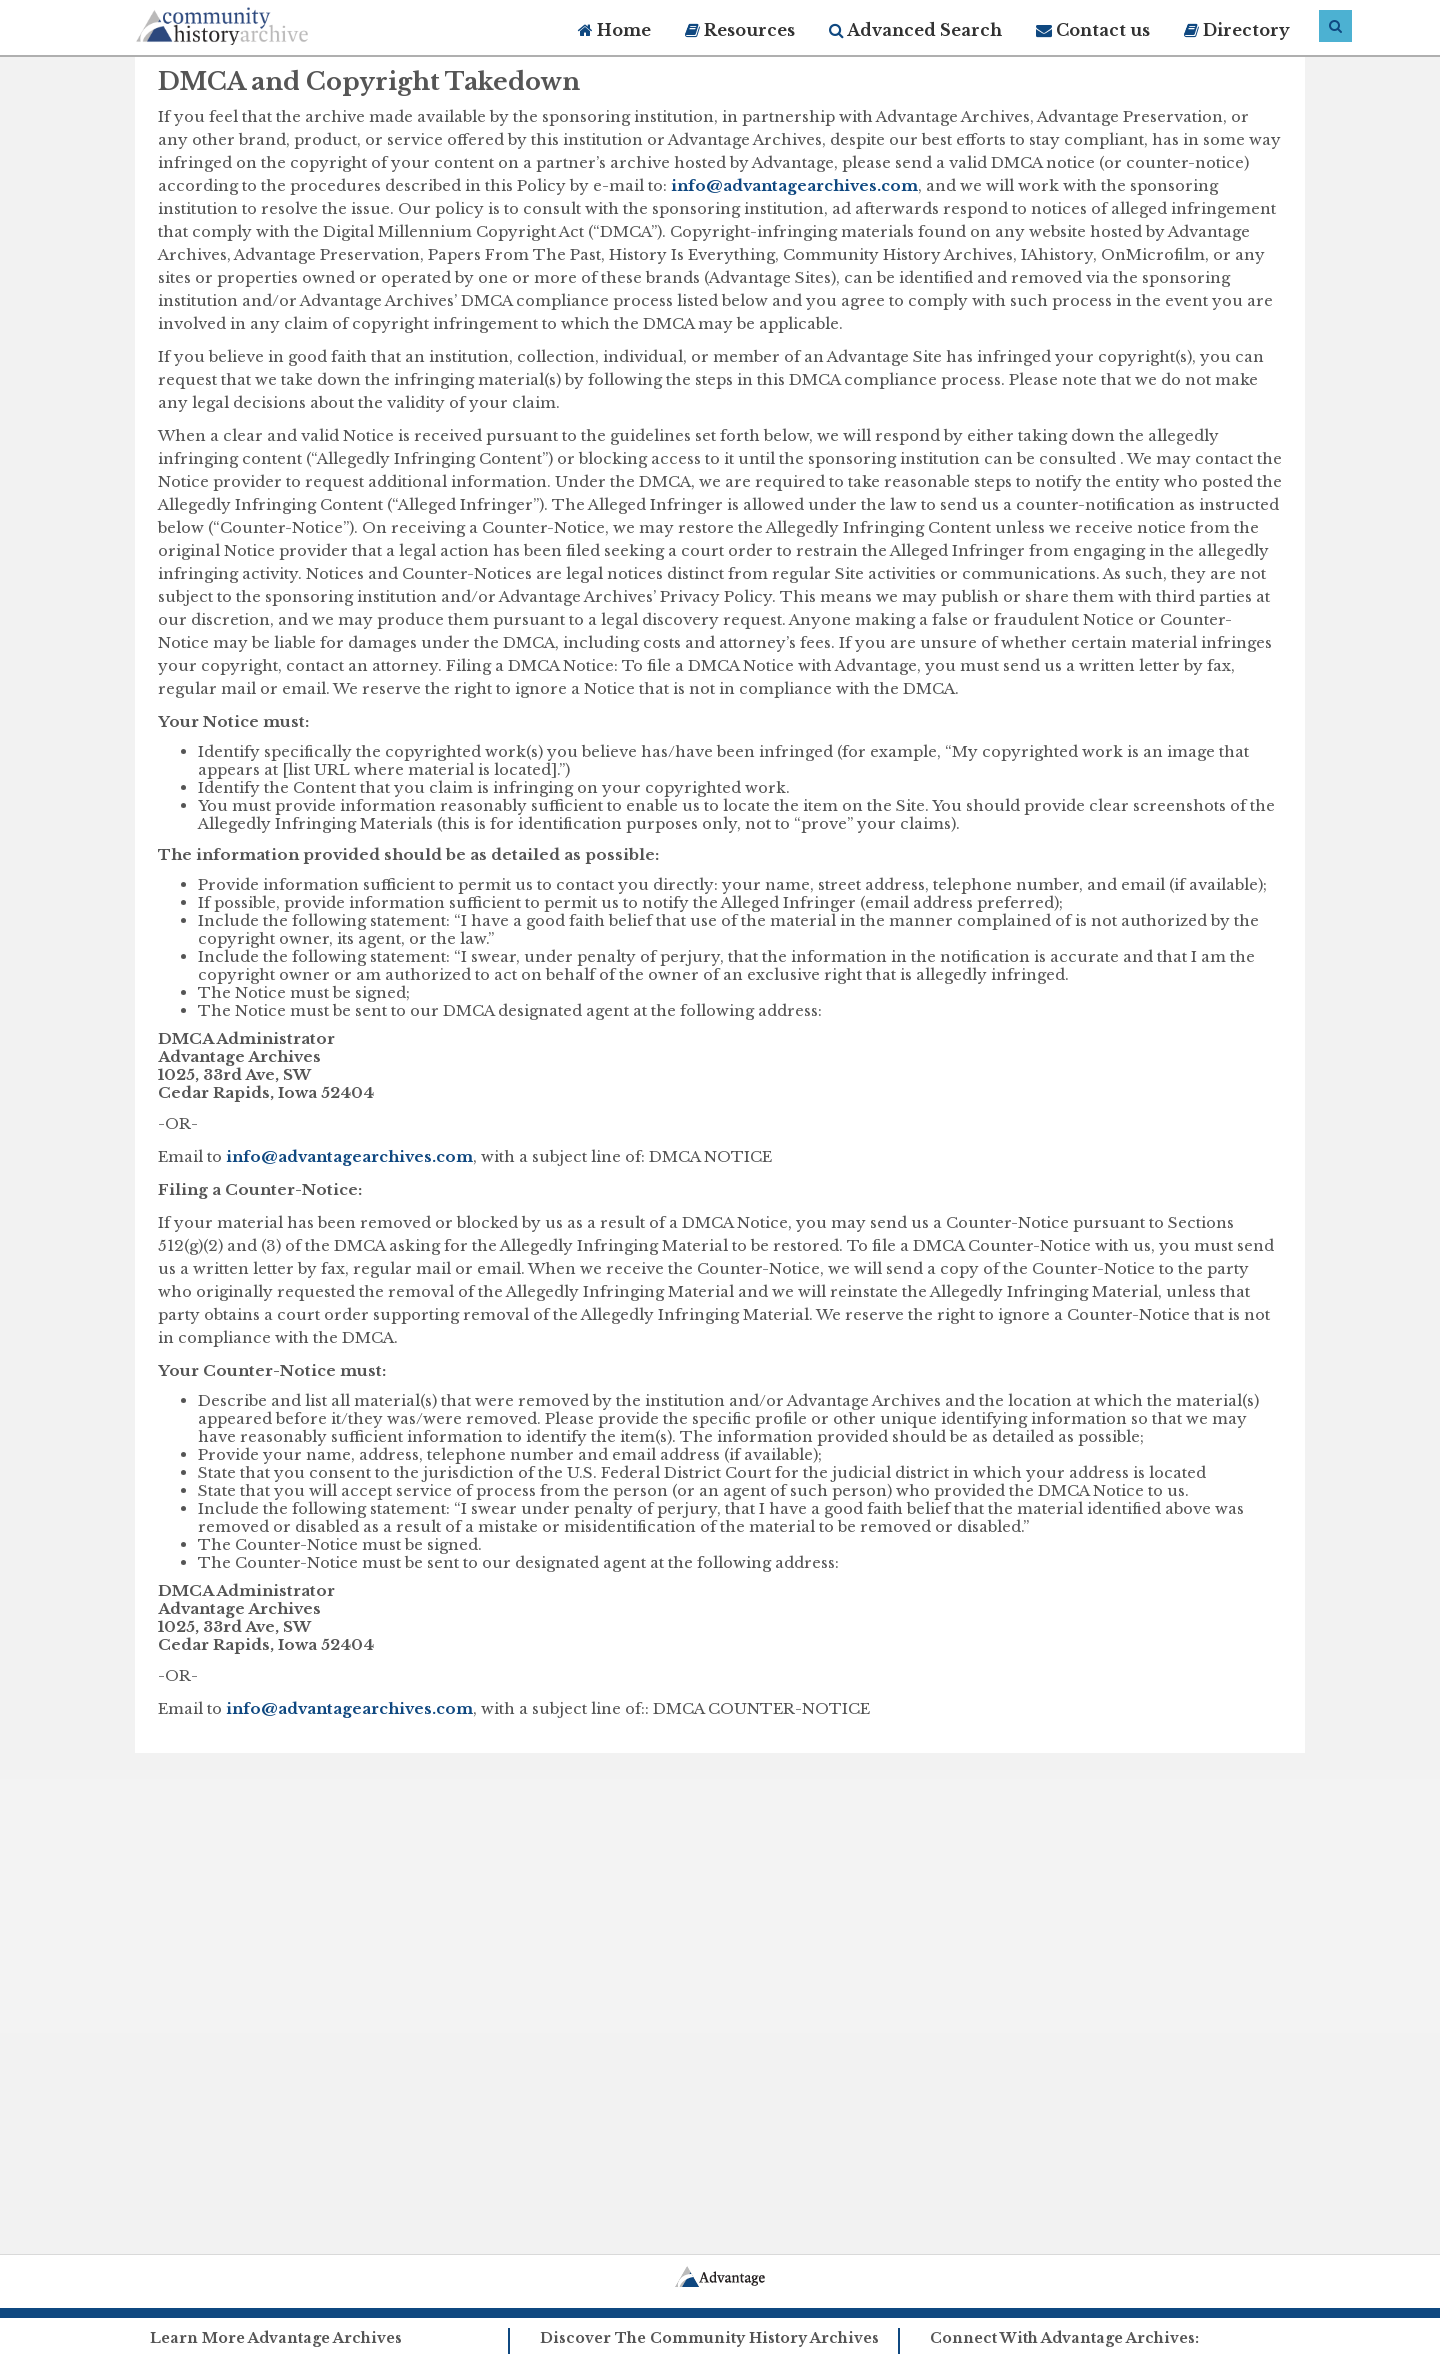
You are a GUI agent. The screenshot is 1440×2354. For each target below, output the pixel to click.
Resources (740, 30)
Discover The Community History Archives (709, 2338)
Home (614, 30)
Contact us (1093, 30)
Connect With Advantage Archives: (1064, 2338)
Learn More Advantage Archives (276, 2338)
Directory (1237, 30)
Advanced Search (915, 30)
